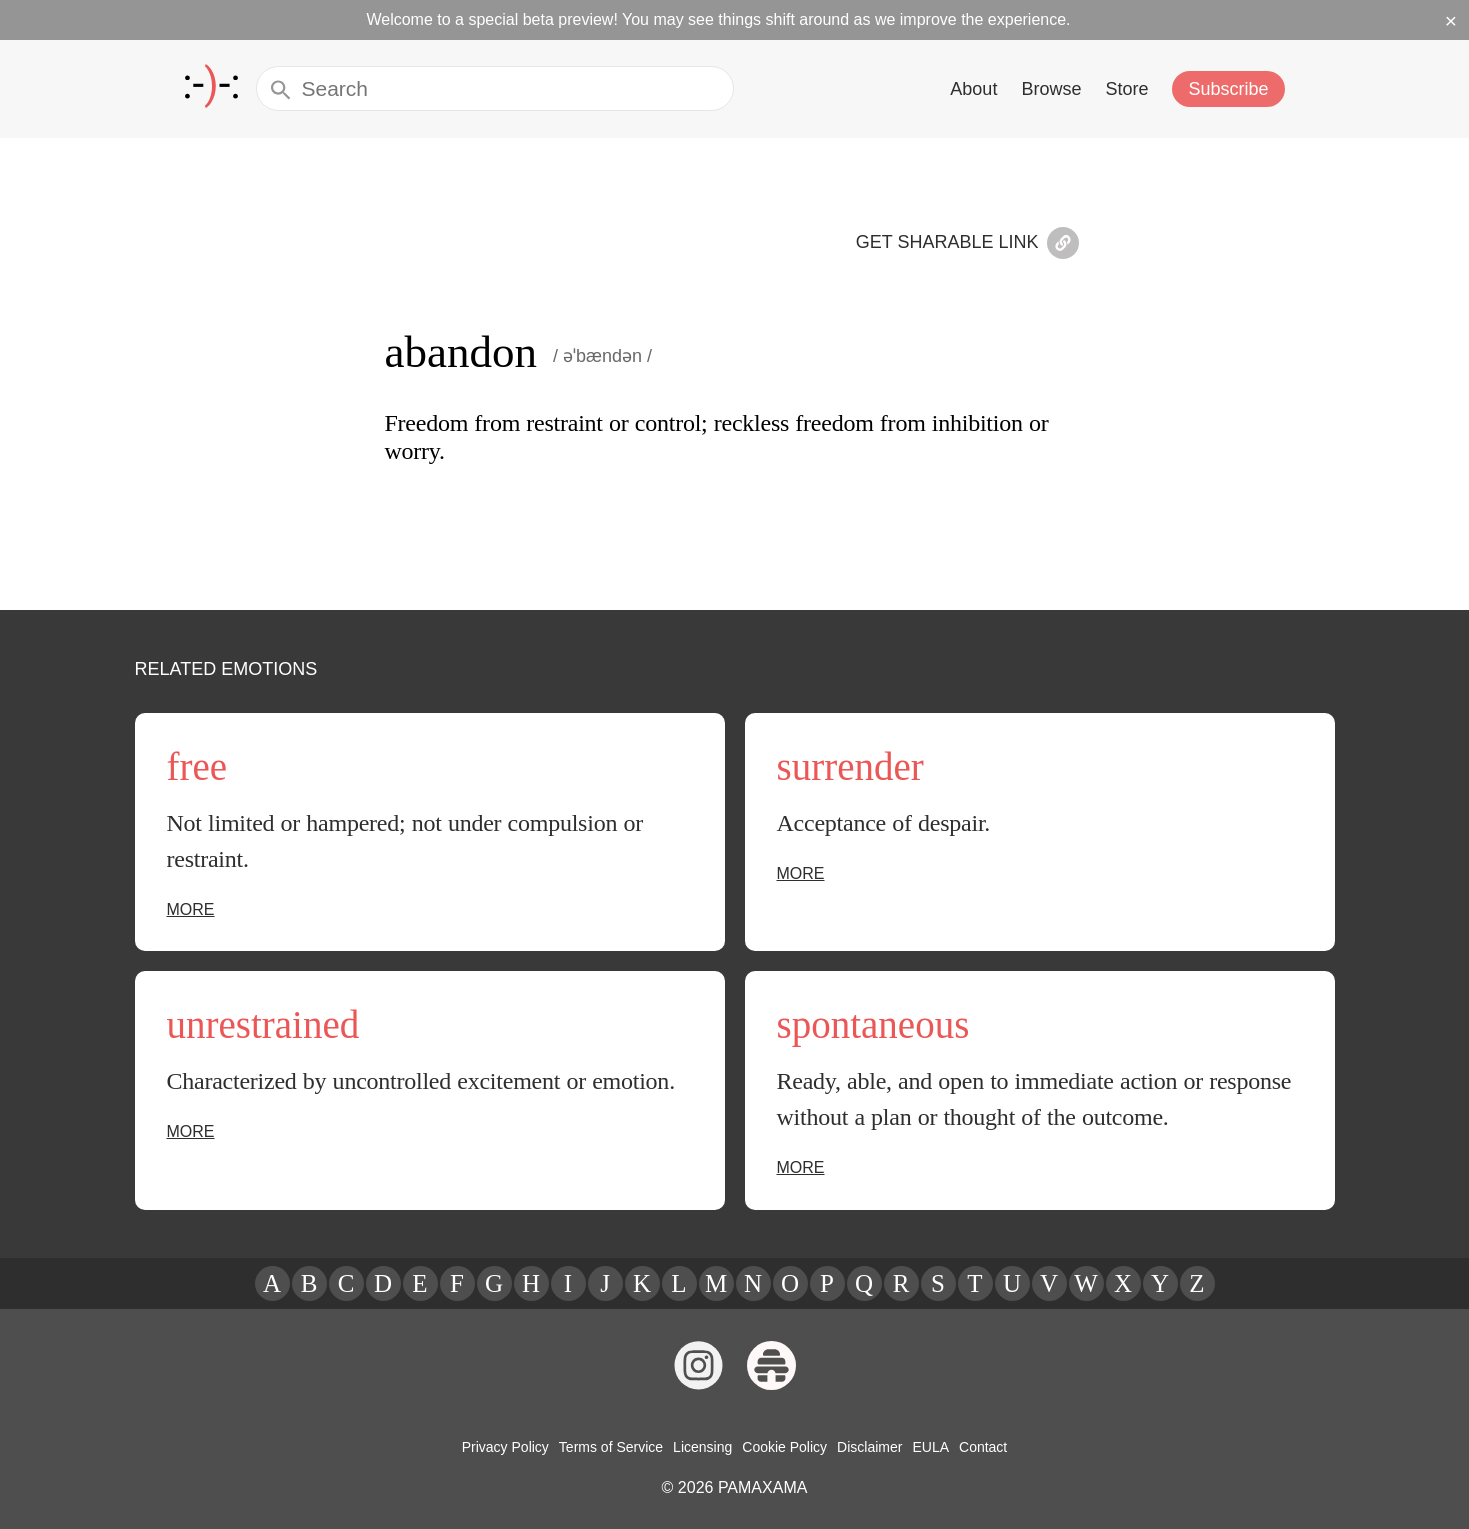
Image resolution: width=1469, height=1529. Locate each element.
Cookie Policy (784, 1447)
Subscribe (1230, 88)
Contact (977, 1447)
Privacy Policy (511, 1447)
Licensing (704, 1447)
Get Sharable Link (974, 244)
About (978, 88)
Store (1130, 88)
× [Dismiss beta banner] (1451, 20)
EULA (925, 1447)
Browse (1055, 88)
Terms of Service (614, 1447)
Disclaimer (867, 1447)
